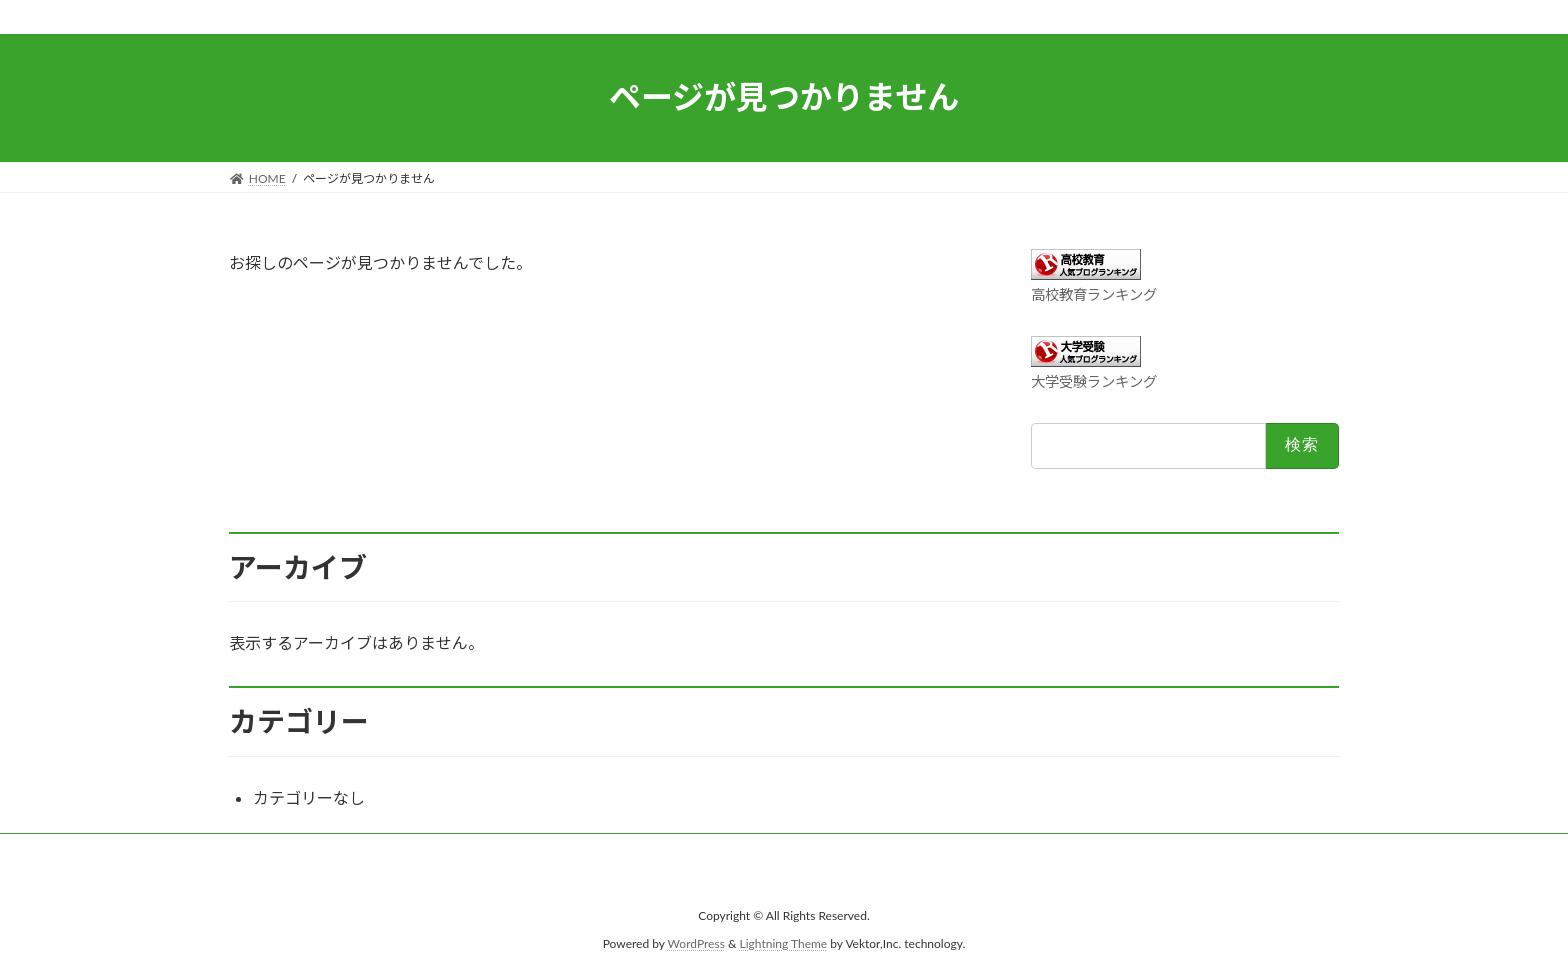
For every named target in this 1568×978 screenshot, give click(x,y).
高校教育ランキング (1094, 294)
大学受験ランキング (1094, 381)
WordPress (696, 943)
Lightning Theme (784, 943)
